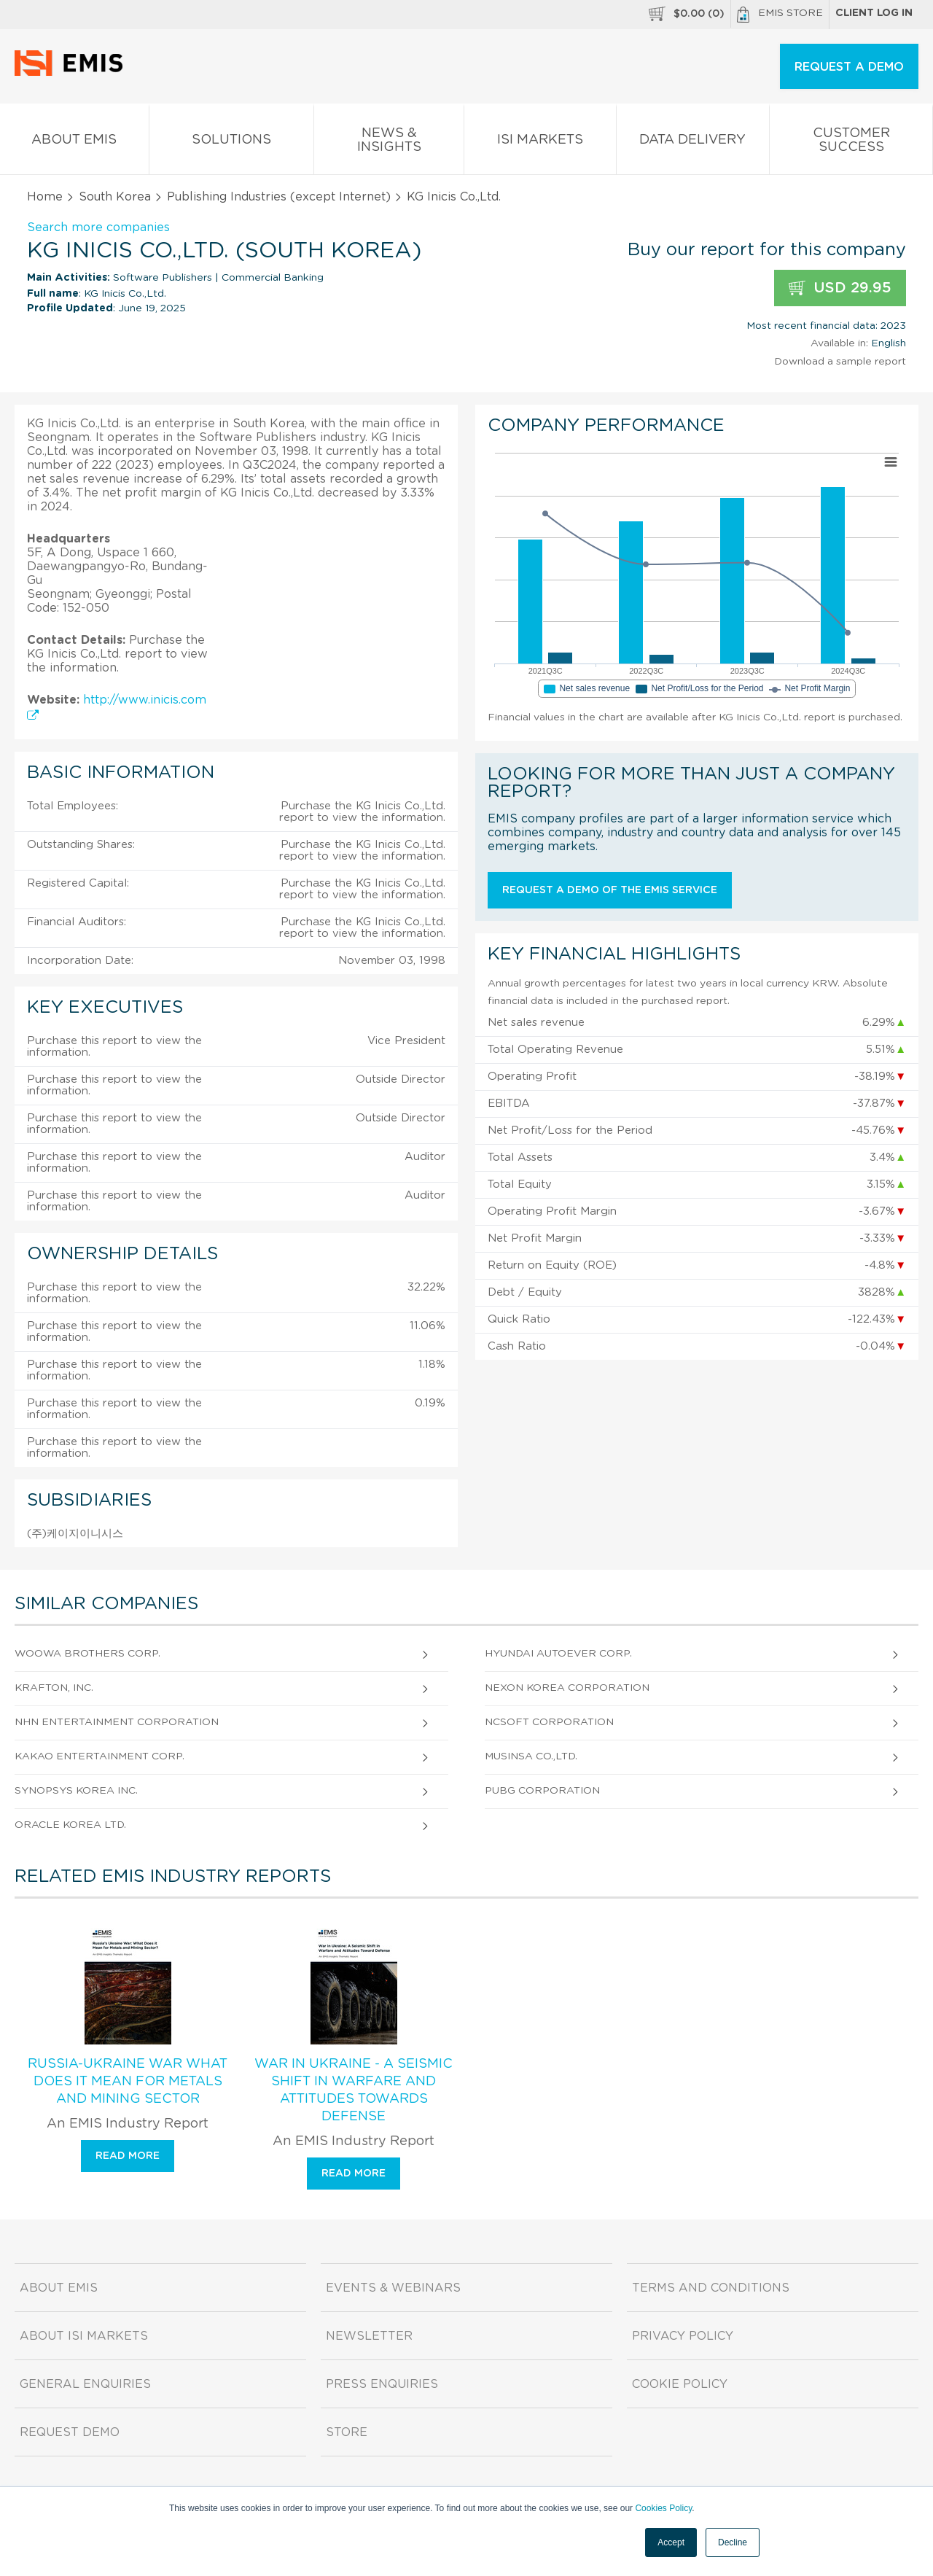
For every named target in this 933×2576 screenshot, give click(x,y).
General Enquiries (85, 2384)
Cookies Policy (663, 2508)
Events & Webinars (393, 2288)
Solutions (232, 142)
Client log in (874, 13)
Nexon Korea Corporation (567, 1688)
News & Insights (389, 143)
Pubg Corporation (542, 1791)
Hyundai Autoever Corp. (558, 1654)
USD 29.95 (840, 288)
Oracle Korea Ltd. (70, 1825)
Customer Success (851, 143)
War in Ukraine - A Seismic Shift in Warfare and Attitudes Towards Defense (353, 2090)
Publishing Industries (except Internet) (279, 197)
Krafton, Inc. (54, 1688)
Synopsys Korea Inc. (76, 1791)
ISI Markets (540, 142)
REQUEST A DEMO (849, 67)
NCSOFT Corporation (549, 1722)
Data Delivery (693, 142)
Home (45, 197)
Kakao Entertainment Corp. (99, 1756)
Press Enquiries (382, 2384)
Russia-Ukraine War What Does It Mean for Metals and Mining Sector (127, 2082)
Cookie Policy (679, 2384)
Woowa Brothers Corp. (87, 1654)
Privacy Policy (682, 2336)
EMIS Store (780, 15)
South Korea (115, 197)
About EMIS (74, 142)
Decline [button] (732, 2542)
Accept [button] (670, 2542)
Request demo (70, 2432)
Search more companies (98, 227)
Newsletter (369, 2336)
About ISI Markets (84, 2336)
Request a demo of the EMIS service (609, 890)
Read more (127, 2156)
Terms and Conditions (710, 2288)
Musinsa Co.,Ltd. (531, 1756)
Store (346, 2432)
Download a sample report (840, 362)
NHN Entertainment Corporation (117, 1722)
